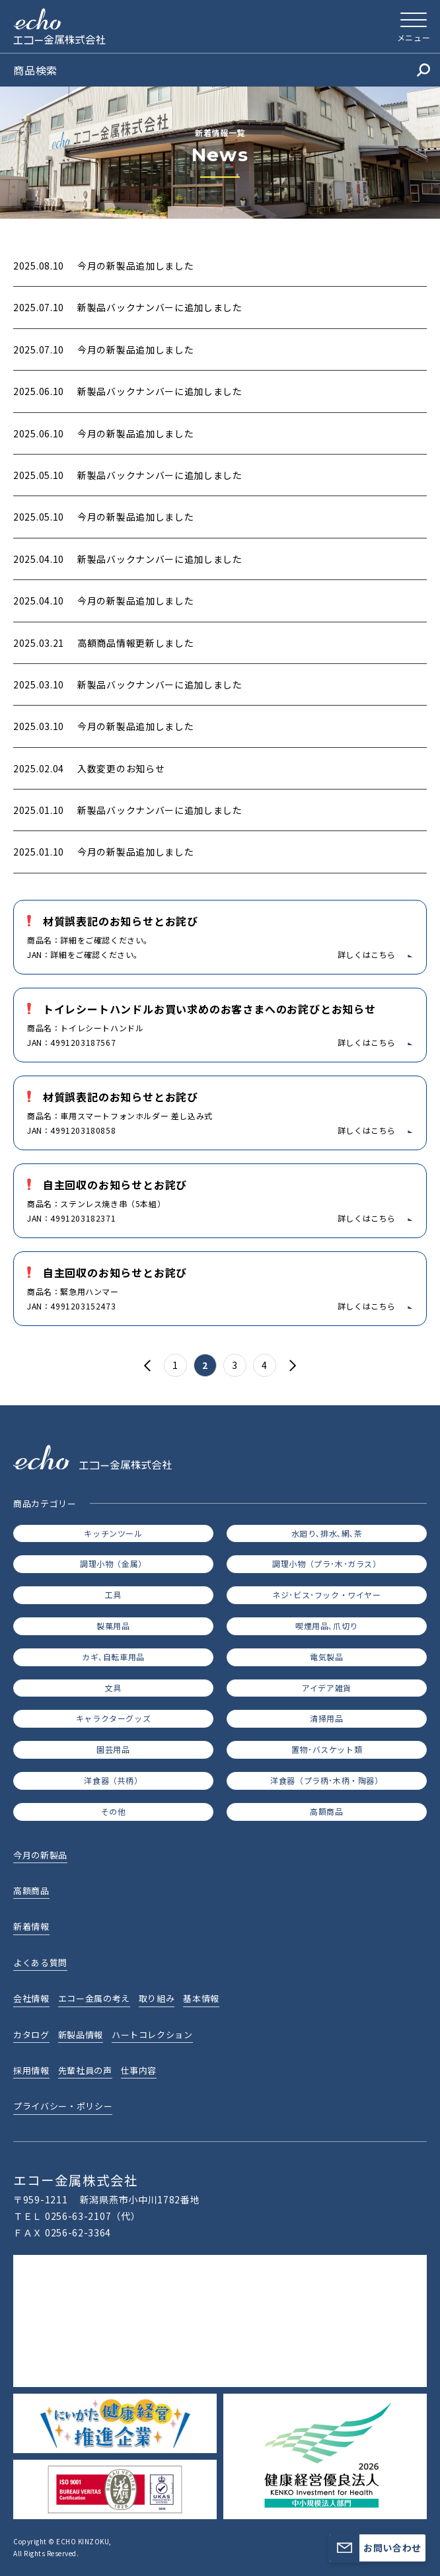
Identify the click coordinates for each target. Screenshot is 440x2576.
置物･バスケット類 (326, 1749)
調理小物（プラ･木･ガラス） (326, 1563)
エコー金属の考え (94, 1998)
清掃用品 (326, 1718)
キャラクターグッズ (113, 1718)
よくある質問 (40, 1962)
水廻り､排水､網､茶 (327, 1533)
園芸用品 (112, 1749)
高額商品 (326, 1811)
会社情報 (31, 1998)
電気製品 (326, 1656)
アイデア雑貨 (326, 1687)
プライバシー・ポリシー (62, 2106)
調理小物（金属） (113, 1563)
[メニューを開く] (413, 26)
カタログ (31, 2034)
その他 (113, 1811)
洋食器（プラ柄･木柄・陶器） (326, 1780)
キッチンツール (113, 1533)
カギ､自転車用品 (113, 1656)
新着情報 (31, 1926)
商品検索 (221, 70)
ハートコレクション (152, 2034)
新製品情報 (80, 2034)
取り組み (157, 1998)
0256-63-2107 (78, 2216)
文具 (113, 1687)
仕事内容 (139, 2070)
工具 (113, 1594)
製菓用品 (112, 1625)
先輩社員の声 (85, 2070)
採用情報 (31, 2070)
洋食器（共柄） (113, 1780)
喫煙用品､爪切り (326, 1625)
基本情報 (201, 1998)
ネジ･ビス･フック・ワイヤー (326, 1594)
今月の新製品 (40, 1855)
